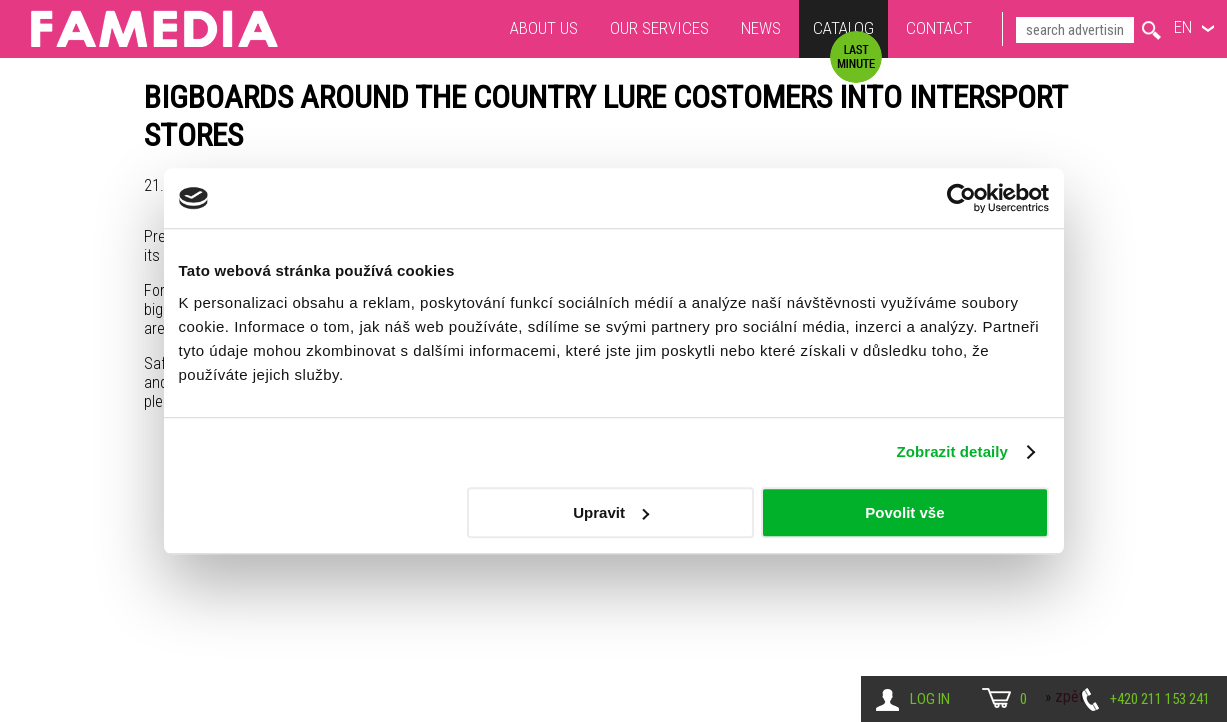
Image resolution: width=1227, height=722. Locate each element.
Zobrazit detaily (952, 451)
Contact (939, 28)
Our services (659, 28)
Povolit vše (904, 512)
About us (544, 28)
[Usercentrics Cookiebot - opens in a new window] (961, 198)
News (761, 28)
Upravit (611, 512)
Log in (930, 699)
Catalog (843, 30)
